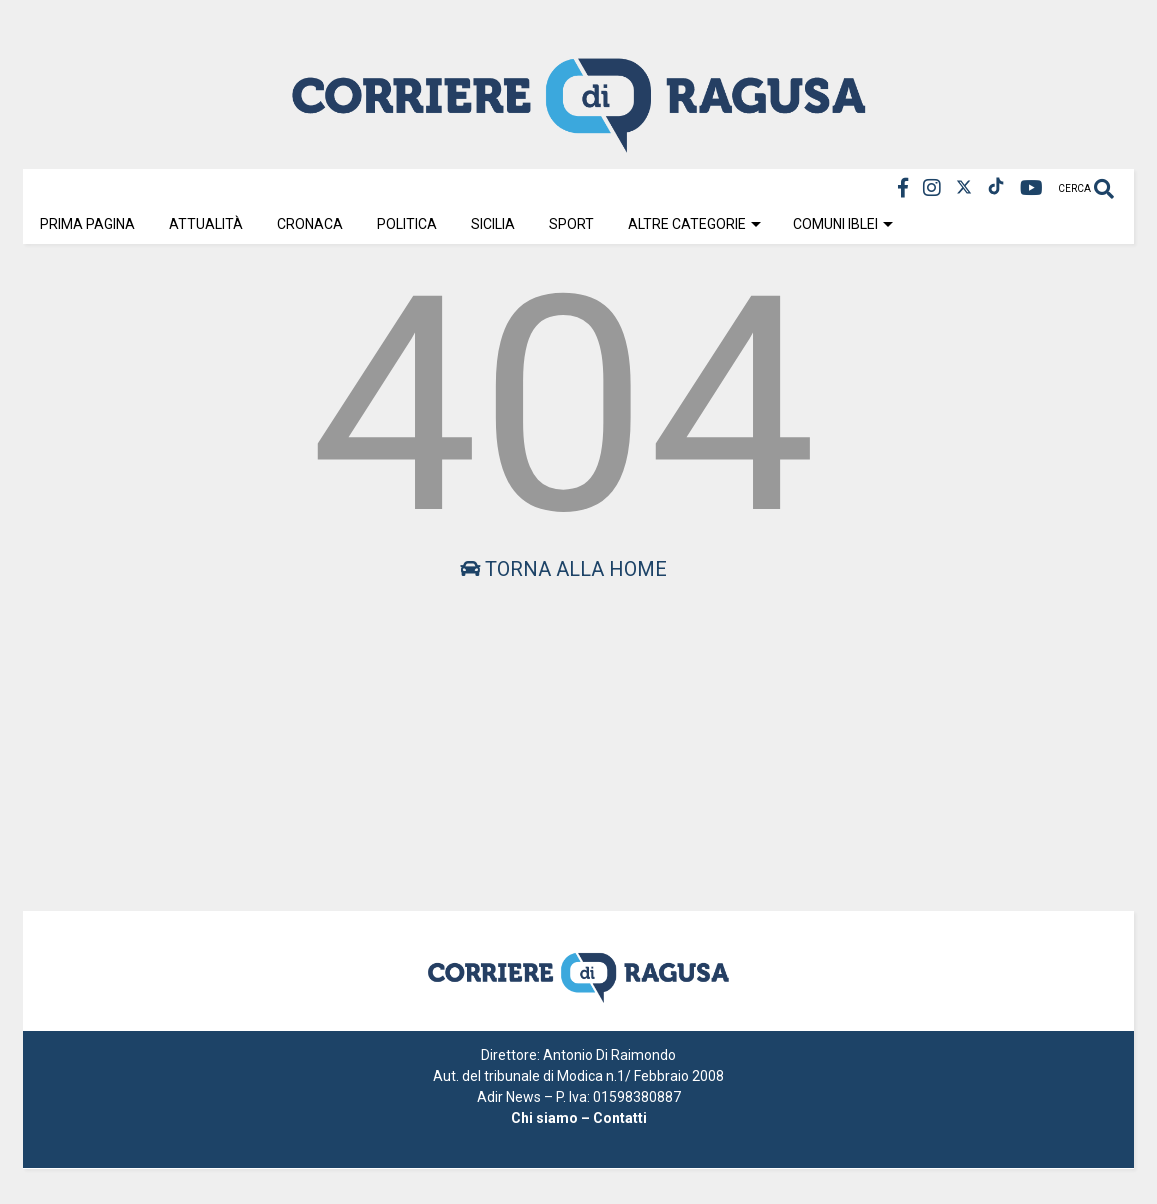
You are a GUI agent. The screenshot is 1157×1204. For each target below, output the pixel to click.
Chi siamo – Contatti (579, 1118)
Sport (571, 224)
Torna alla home (563, 569)
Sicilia (493, 224)
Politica (407, 224)
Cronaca (310, 224)
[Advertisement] (564, 731)
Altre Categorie (694, 224)
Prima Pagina (87, 224)
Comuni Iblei (843, 224)
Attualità (206, 224)
